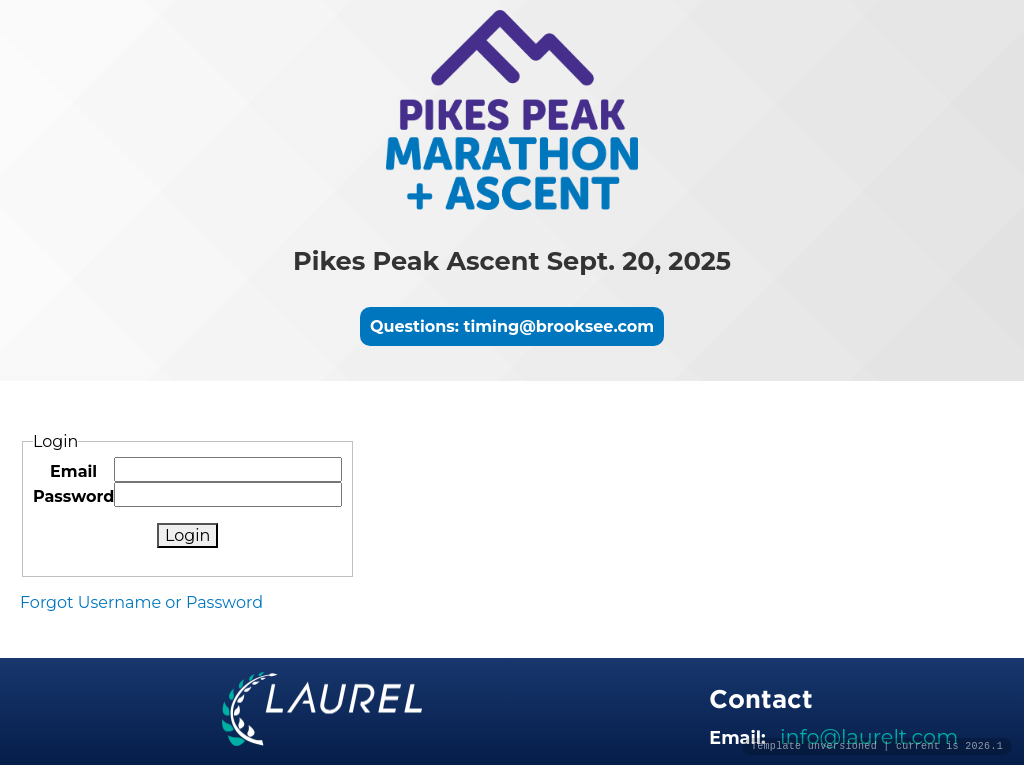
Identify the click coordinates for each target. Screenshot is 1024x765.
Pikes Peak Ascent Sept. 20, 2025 (512, 260)
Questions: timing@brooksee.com (512, 326)
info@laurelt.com (869, 736)
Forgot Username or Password (141, 602)
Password (73, 496)
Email (73, 471)
